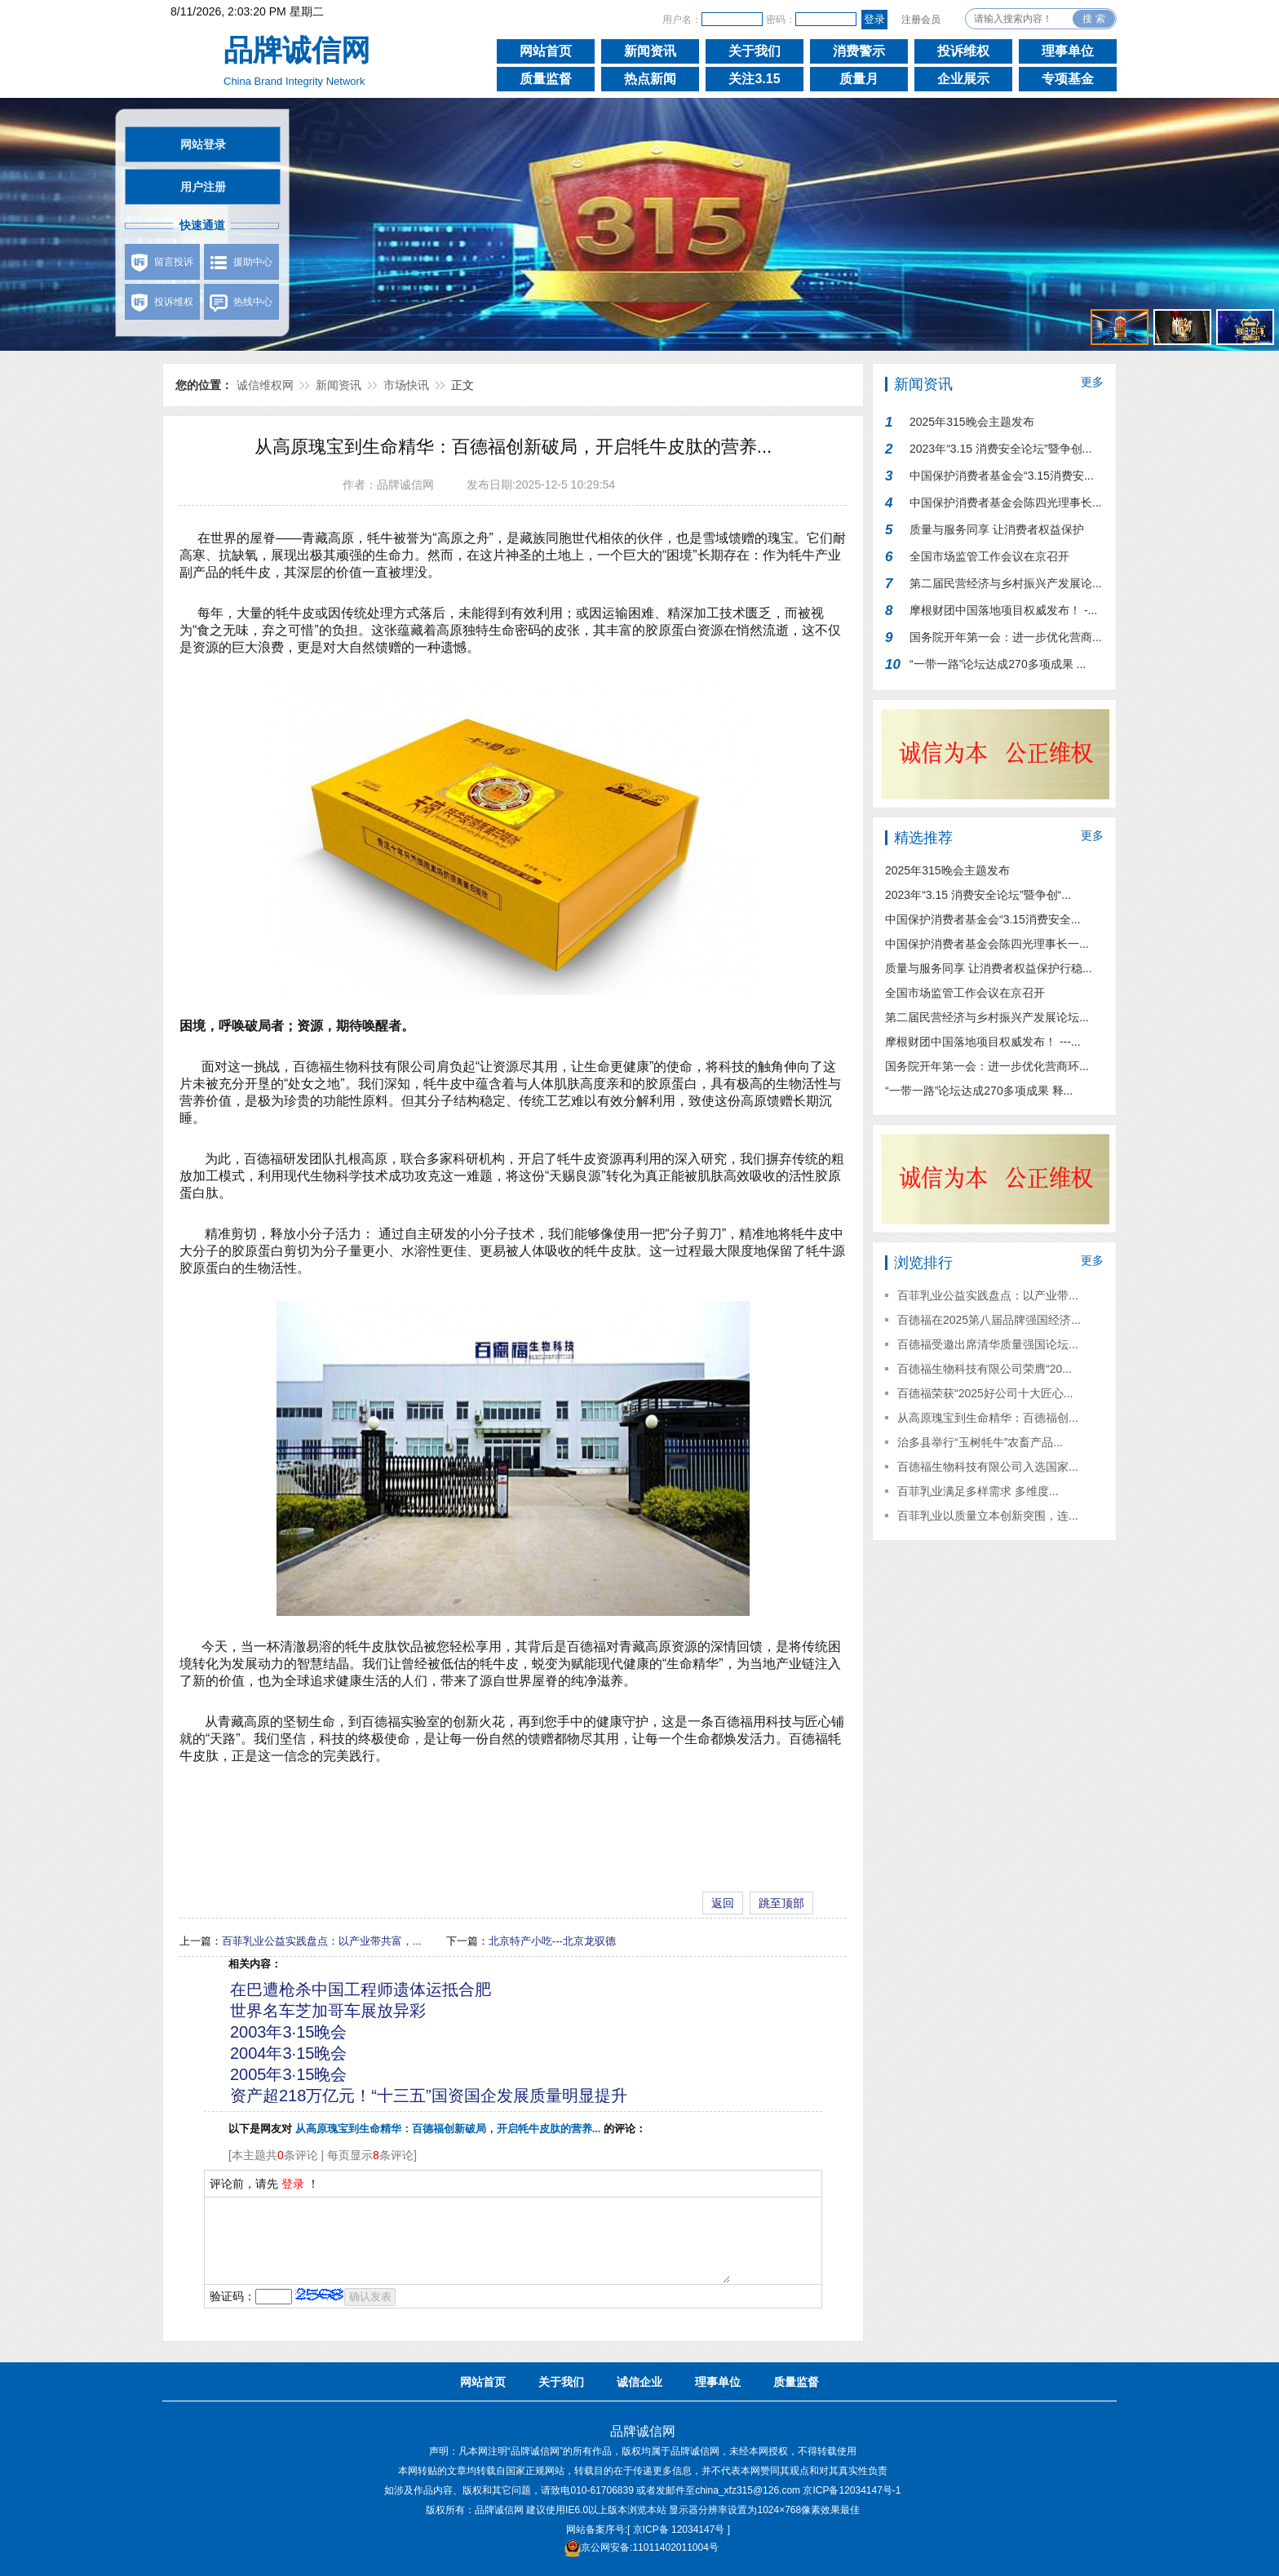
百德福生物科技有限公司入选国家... (987, 1466)
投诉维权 (963, 51)
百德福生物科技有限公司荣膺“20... (984, 1368)
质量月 (858, 79)
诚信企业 (639, 2381)
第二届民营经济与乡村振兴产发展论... (1005, 583)
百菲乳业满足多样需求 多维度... (978, 1491)
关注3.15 (754, 79)
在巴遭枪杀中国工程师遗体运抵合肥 (360, 1989)
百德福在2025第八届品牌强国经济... (989, 1319)
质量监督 (546, 79)
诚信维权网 (265, 385)
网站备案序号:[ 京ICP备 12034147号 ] (648, 2529)
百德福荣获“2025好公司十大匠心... (985, 1393)
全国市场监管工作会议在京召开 (989, 556)
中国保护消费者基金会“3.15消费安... (1001, 475)
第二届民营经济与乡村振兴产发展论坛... (987, 1017)
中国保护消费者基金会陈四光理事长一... (987, 943)
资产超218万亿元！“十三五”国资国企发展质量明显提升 (428, 2096)
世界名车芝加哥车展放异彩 (328, 2011)
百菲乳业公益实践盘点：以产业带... (987, 1295)
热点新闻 (650, 79)
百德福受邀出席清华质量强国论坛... (987, 1344)
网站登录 (203, 144)
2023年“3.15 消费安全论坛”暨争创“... (978, 894)
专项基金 (1068, 79)
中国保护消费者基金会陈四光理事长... (1005, 502)
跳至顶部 (781, 1903)
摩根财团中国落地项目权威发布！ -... (1003, 610)
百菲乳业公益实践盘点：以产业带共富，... (322, 1941)
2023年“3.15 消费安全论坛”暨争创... (1000, 448)
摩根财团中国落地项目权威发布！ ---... (983, 1041)
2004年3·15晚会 (288, 2053)
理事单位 (1068, 51)
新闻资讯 (650, 51)
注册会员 (920, 19)
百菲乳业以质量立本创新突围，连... (987, 1515)
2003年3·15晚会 (288, 2032)
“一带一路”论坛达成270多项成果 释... (979, 1090)
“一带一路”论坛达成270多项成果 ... (997, 664)
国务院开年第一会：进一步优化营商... (1005, 637)
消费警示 (859, 51)
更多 (1092, 381)
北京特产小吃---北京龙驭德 (552, 1941)
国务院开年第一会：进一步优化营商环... (987, 1066)
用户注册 (203, 186)
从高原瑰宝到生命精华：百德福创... (987, 1417)
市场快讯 (406, 385)
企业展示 (963, 79)
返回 (722, 1903)
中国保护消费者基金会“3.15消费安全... (983, 919)
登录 (292, 2183)
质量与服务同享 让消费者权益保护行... (996, 533)
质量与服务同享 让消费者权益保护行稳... (988, 968)
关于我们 (754, 51)
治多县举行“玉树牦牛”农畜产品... (980, 1442)
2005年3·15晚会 (288, 2074)
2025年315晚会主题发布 (971, 421)
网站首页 (546, 51)
